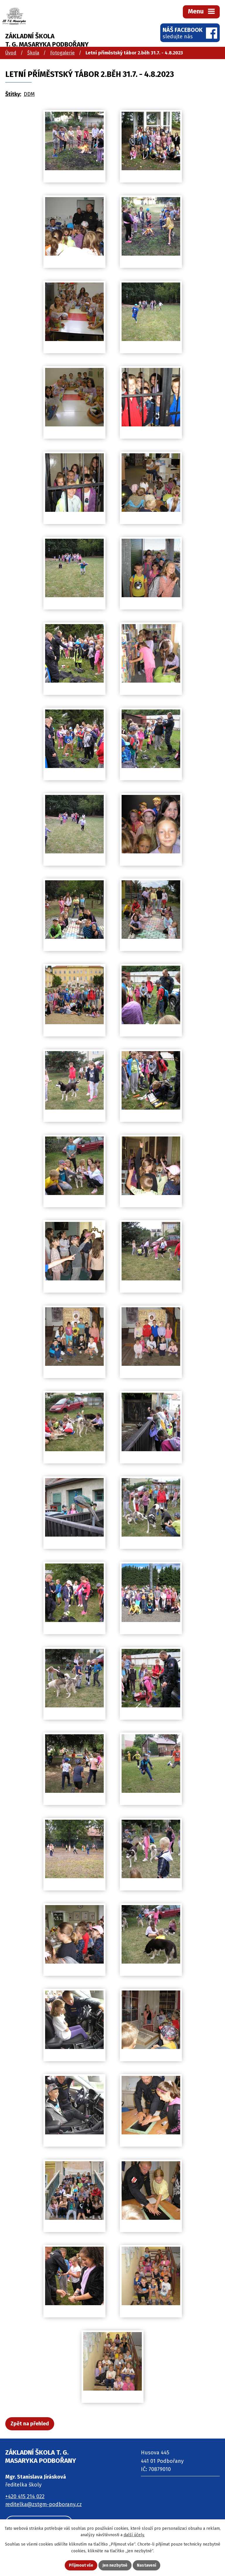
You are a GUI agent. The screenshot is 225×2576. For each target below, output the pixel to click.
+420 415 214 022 (25, 2496)
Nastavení (146, 2565)
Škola (33, 53)
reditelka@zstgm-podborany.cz (43, 2504)
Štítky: (13, 94)
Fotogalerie (62, 53)
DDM (29, 94)
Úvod (10, 53)
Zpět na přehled (30, 2423)
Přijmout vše (81, 2565)
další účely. (134, 2535)
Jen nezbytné (115, 2565)
